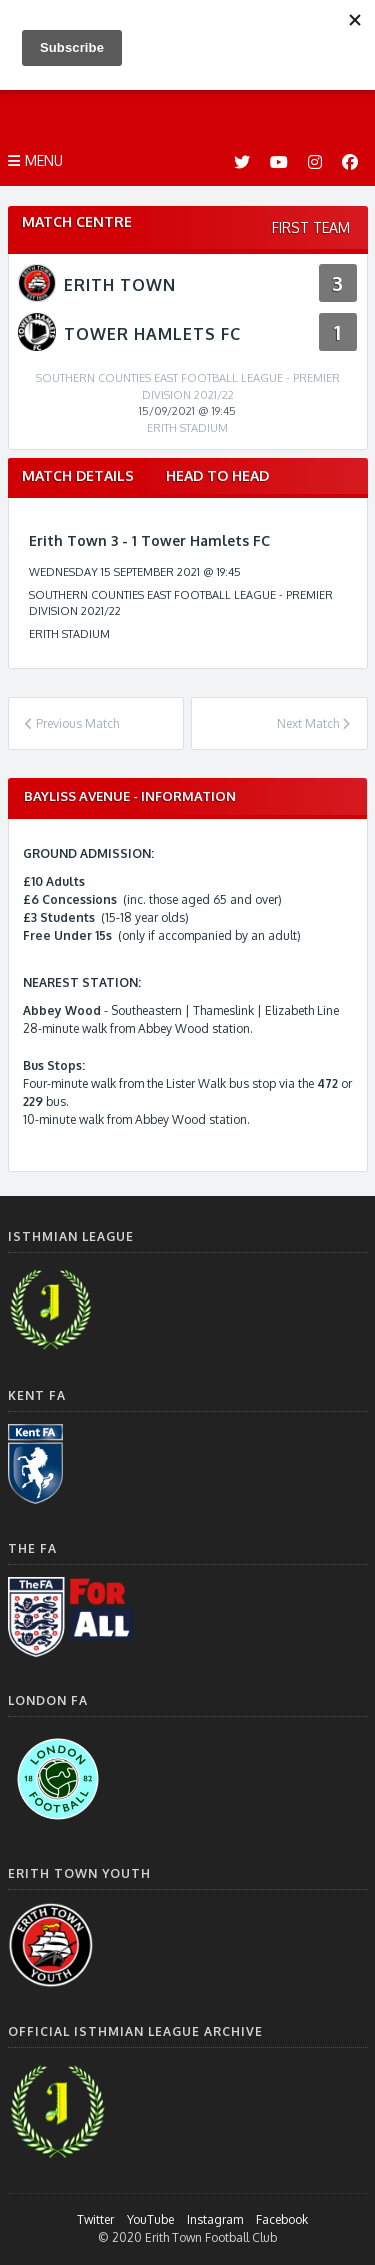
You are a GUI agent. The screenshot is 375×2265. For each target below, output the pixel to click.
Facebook (282, 2219)
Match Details (78, 475)
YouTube (150, 2219)
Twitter (95, 2219)
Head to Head (217, 475)
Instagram (215, 2219)
